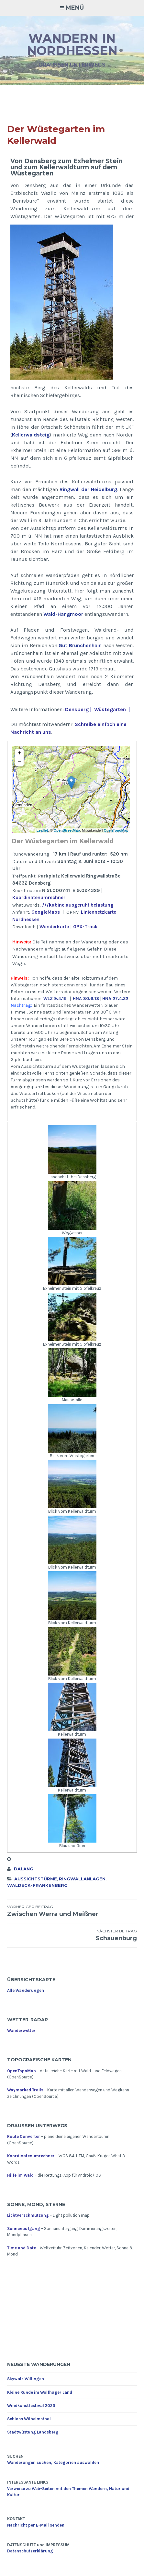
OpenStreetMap (66, 830)
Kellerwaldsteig (31, 435)
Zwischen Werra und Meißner (72, 1911)
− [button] (19, 761)
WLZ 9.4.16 (55, 998)
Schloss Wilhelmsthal (29, 2418)
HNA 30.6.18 (86, 998)
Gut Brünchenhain (80, 645)
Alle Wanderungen (25, 1990)
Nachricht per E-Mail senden (35, 2525)
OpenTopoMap (116, 830)
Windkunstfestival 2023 (31, 2405)
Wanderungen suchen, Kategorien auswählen (53, 2462)
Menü (75, 7)
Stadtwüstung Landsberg (33, 2432)
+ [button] (19, 753)
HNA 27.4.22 (115, 998)
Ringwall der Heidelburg (88, 489)
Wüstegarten (110, 709)
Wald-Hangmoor (63, 614)
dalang (23, 1868)
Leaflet (42, 830)
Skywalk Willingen (25, 2378)
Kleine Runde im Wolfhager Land (39, 2392)
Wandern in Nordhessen (72, 44)
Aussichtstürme (35, 1878)
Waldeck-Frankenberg (37, 1885)
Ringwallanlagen (82, 1878)
